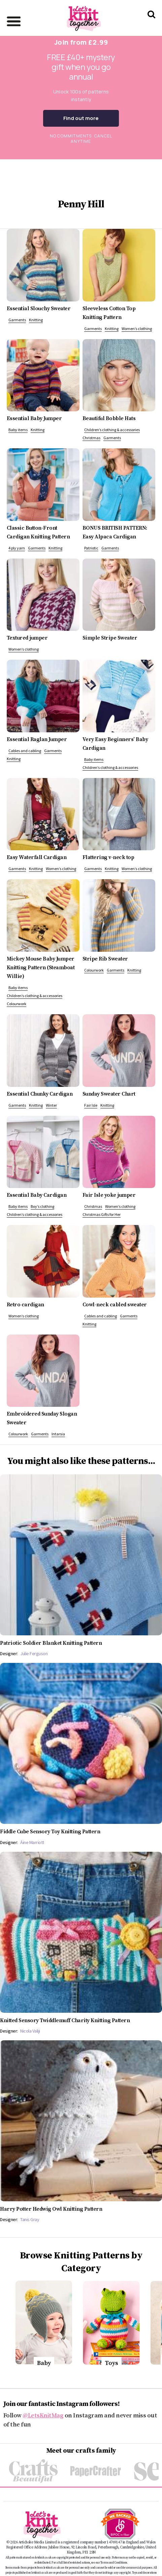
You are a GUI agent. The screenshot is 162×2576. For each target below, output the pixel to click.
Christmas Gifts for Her (102, 1214)
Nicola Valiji (30, 2031)
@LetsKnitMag (43, 2415)
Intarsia (58, 1433)
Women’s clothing (137, 328)
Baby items (18, 429)
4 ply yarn (16, 547)
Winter (51, 1105)
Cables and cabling (24, 750)
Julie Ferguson (33, 1653)
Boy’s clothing (42, 1206)
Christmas (91, 437)
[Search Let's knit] (151, 23)
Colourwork (16, 1003)
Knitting (36, 319)
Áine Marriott (32, 1842)
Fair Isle (90, 1105)
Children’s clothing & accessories (112, 429)
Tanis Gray (29, 2219)
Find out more (81, 118)
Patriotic (91, 547)
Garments (17, 319)
